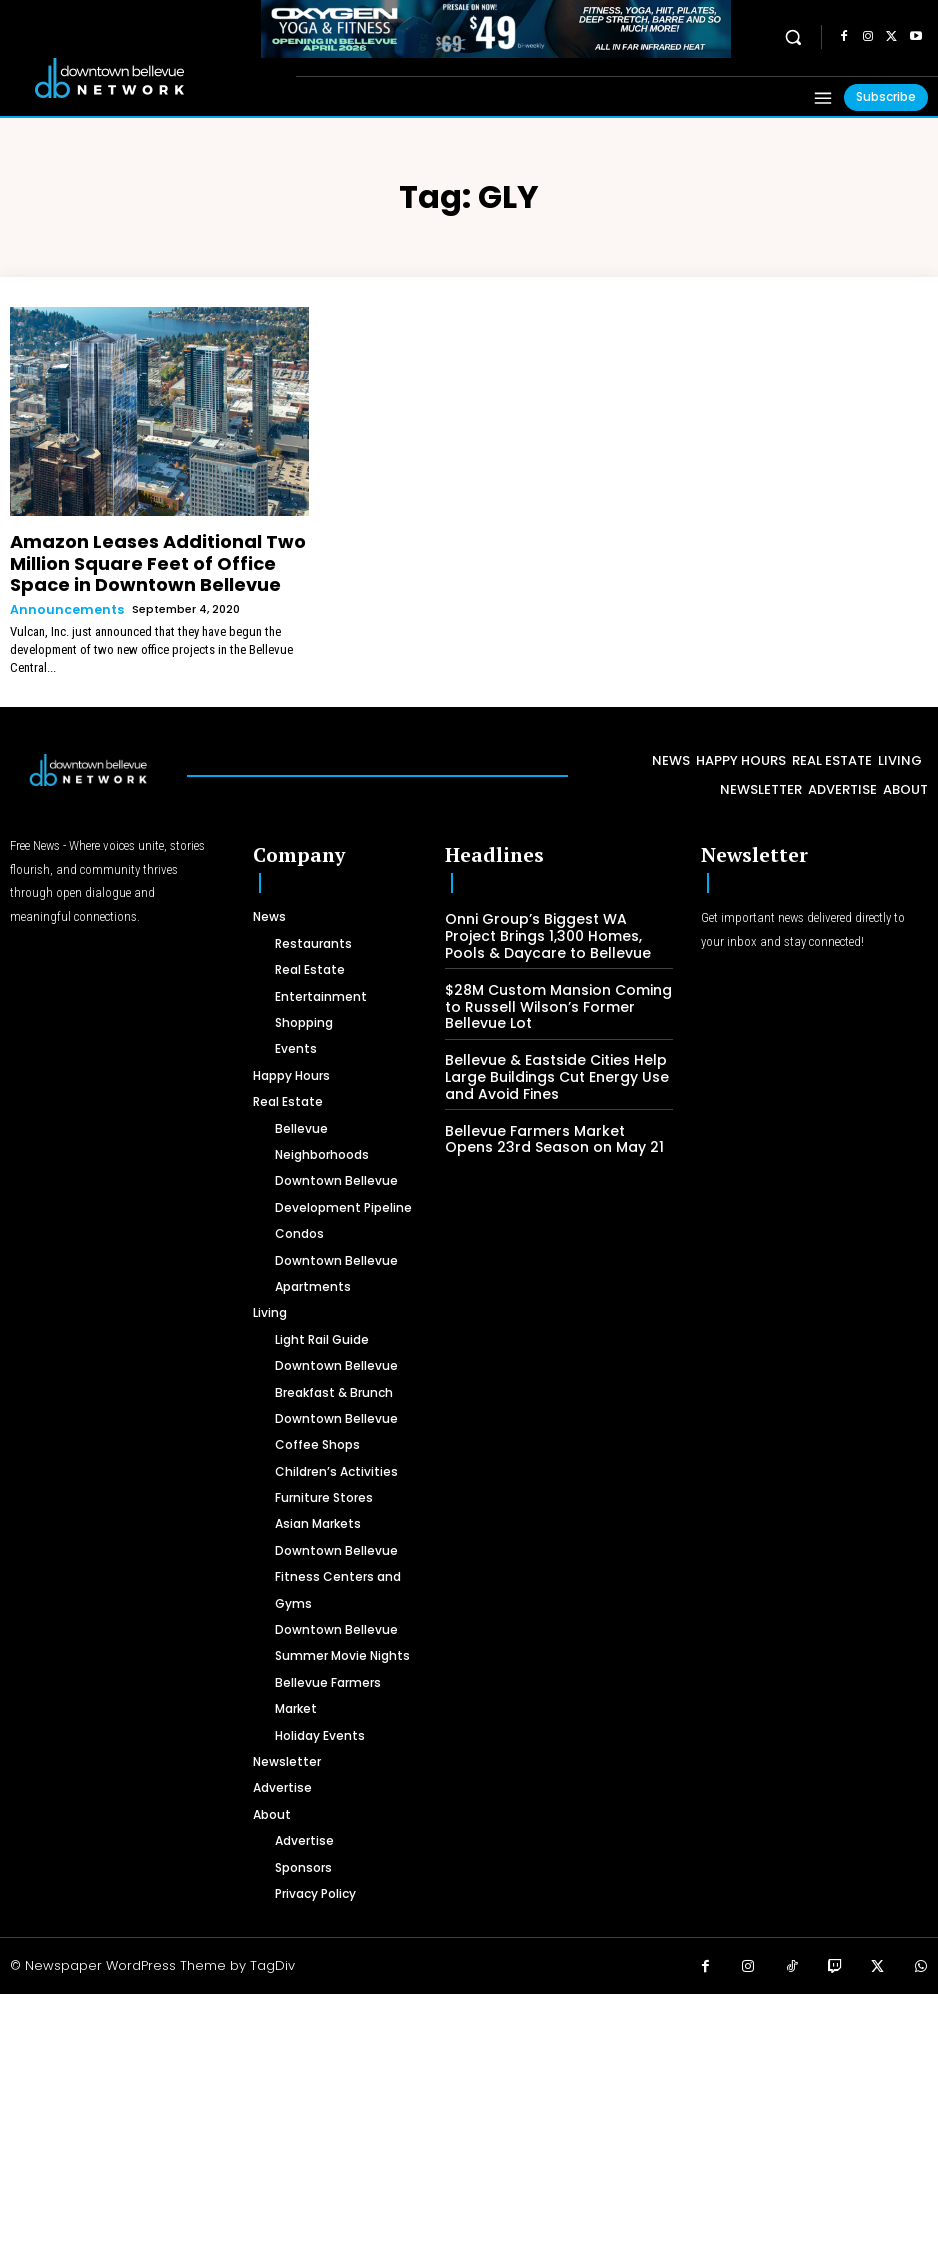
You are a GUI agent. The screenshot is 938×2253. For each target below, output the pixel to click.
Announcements (62, 594)
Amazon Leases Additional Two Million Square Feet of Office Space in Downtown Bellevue (154, 556)
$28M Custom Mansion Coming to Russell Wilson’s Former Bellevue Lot (558, 984)
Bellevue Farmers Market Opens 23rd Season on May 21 (549, 1110)
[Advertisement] (469, 2107)
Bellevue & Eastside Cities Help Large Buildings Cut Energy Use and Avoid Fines (546, 1051)
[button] (793, 36)
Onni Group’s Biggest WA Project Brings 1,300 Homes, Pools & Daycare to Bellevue (551, 917)
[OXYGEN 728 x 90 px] (496, 29)
